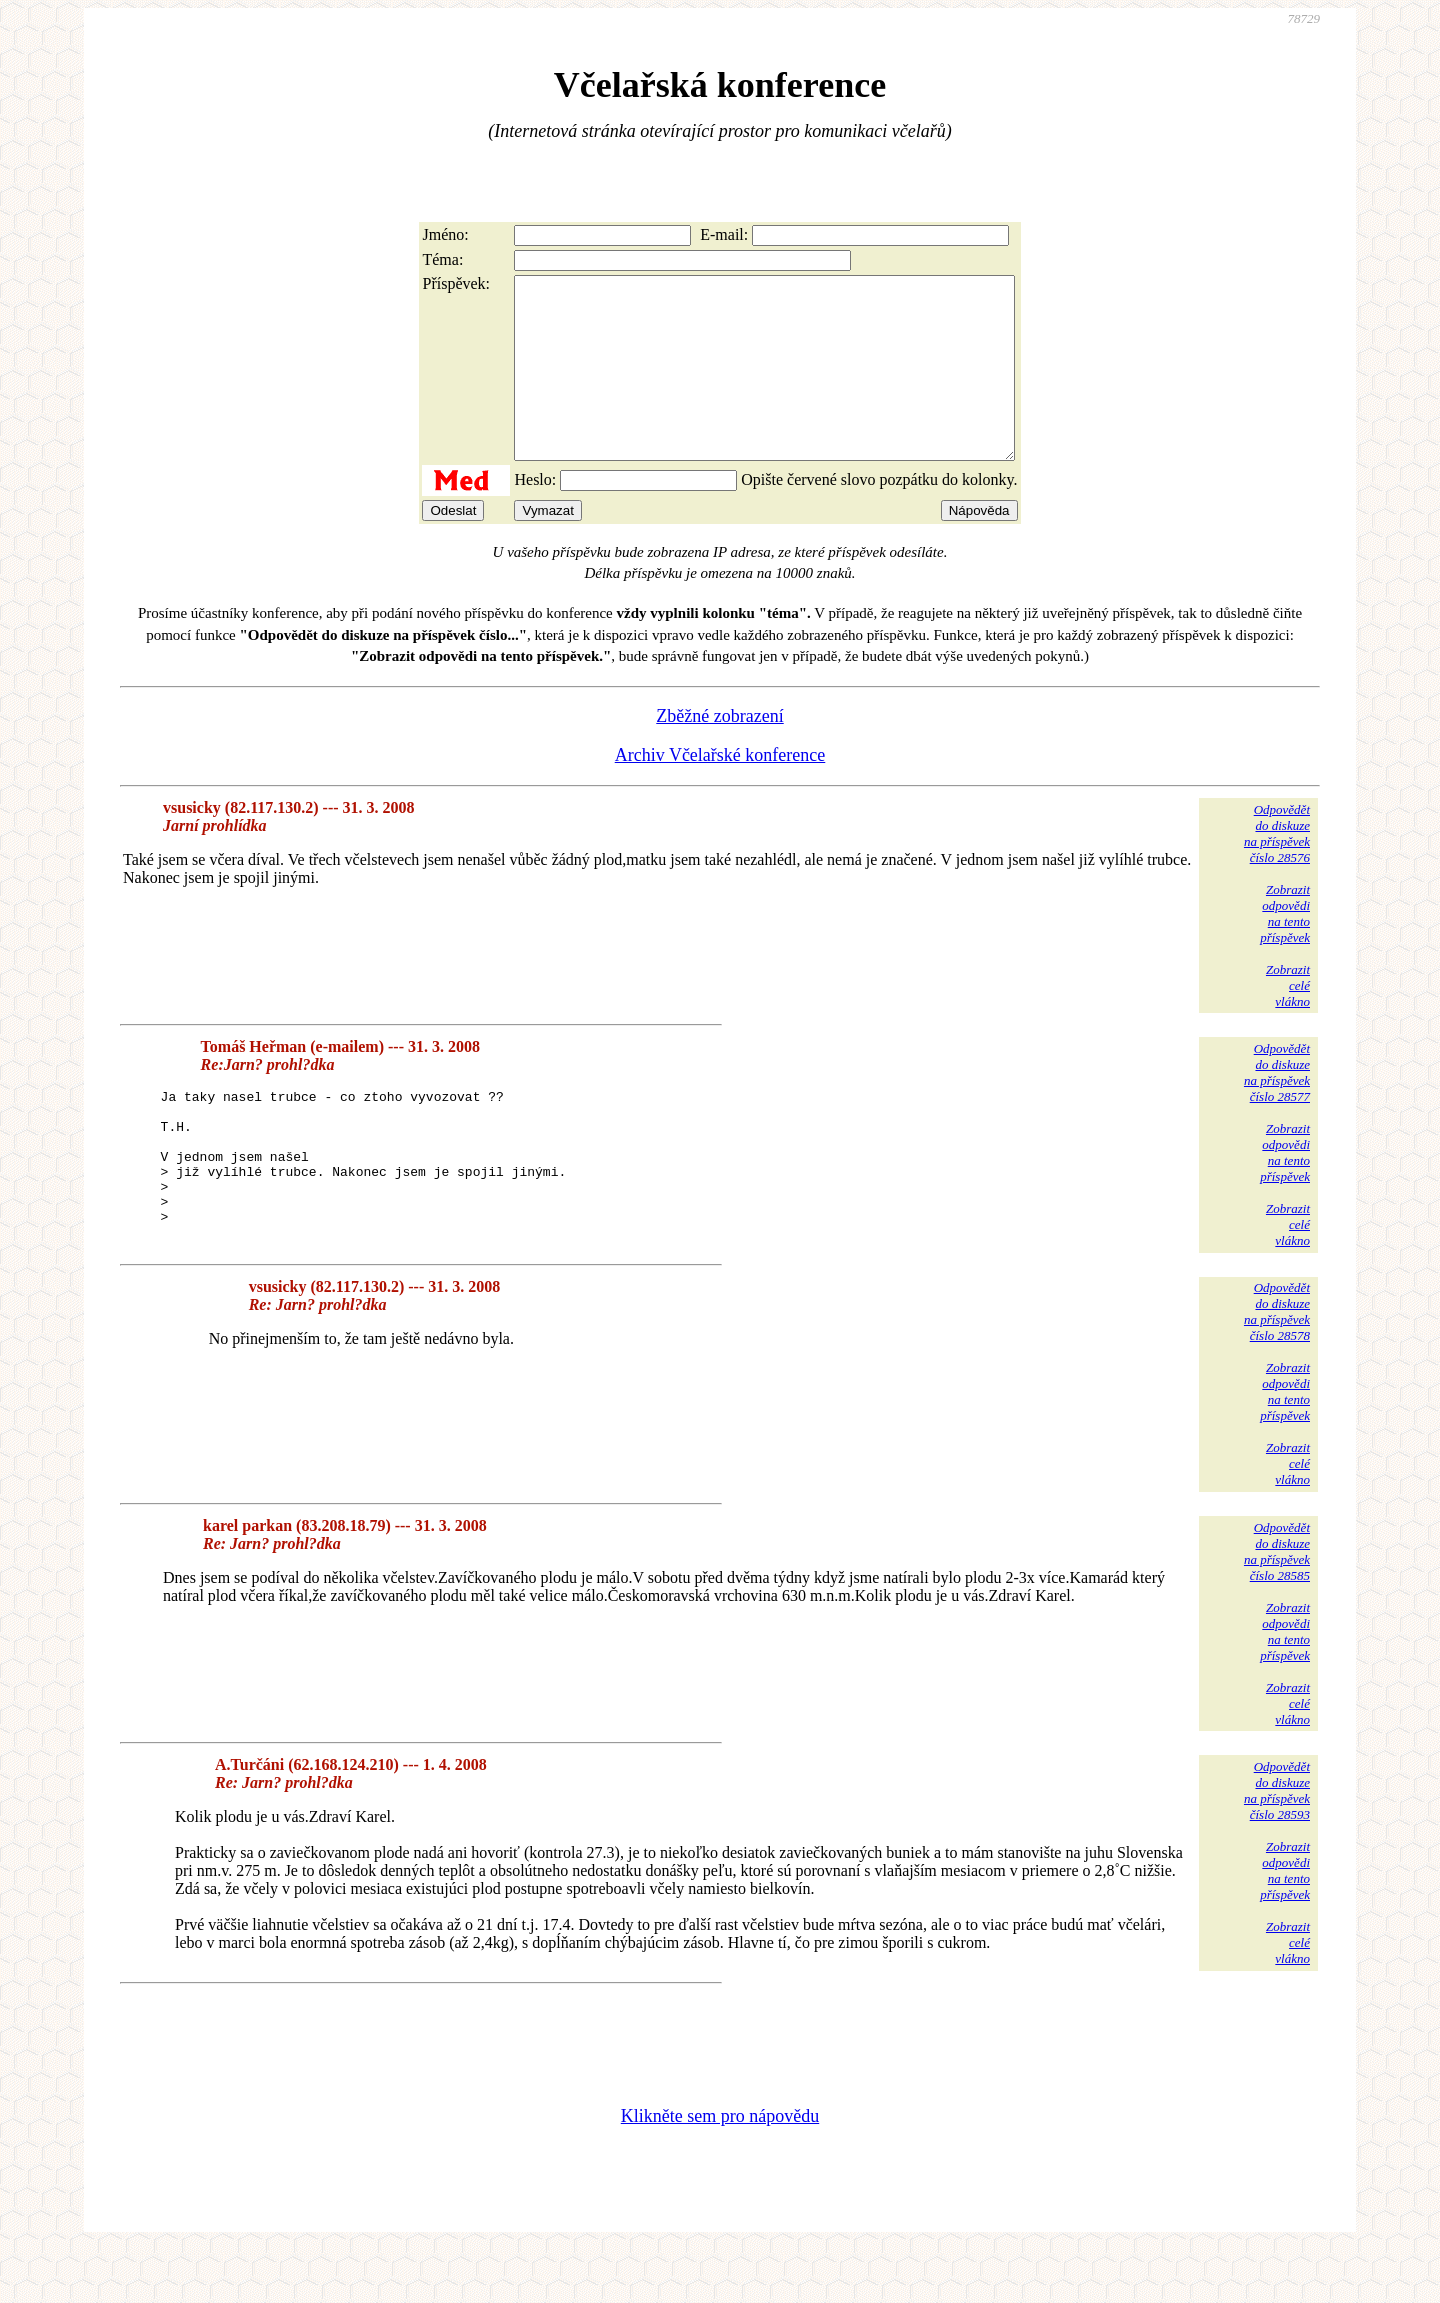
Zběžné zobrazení (719, 752)
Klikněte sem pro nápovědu (720, 2169)
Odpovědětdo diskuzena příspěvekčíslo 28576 (1277, 869)
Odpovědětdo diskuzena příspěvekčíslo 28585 (1277, 1603)
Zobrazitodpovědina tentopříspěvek (1285, 949)
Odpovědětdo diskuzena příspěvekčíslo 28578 (1277, 1364)
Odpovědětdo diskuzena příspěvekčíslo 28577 (1277, 1108)
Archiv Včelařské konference (720, 791)
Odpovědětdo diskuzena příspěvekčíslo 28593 (1277, 1843)
